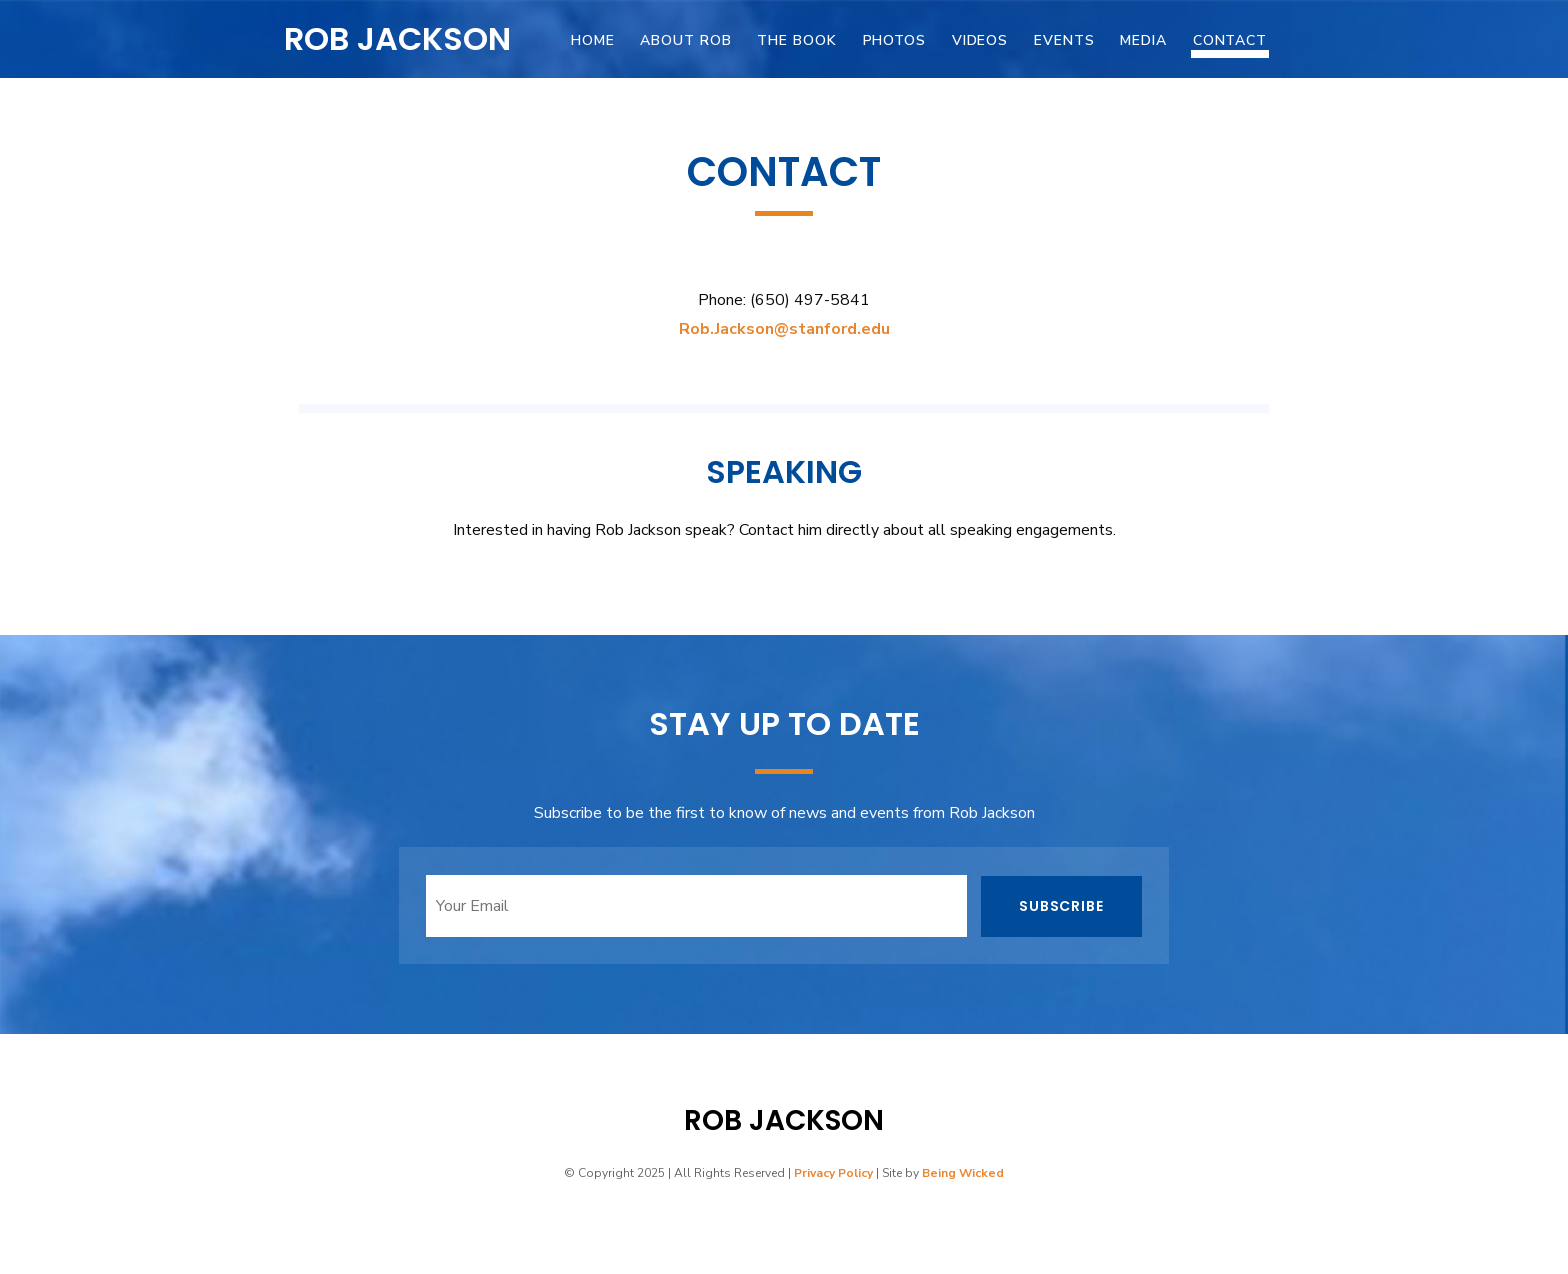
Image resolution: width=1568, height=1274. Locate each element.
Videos (980, 40)
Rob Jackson (397, 38)
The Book (796, 40)
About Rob (685, 40)
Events (1064, 40)
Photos (894, 40)
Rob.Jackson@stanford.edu (784, 329)
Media (1143, 40)
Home (593, 40)
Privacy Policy (833, 1173)
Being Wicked (963, 1173)
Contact (1230, 40)
